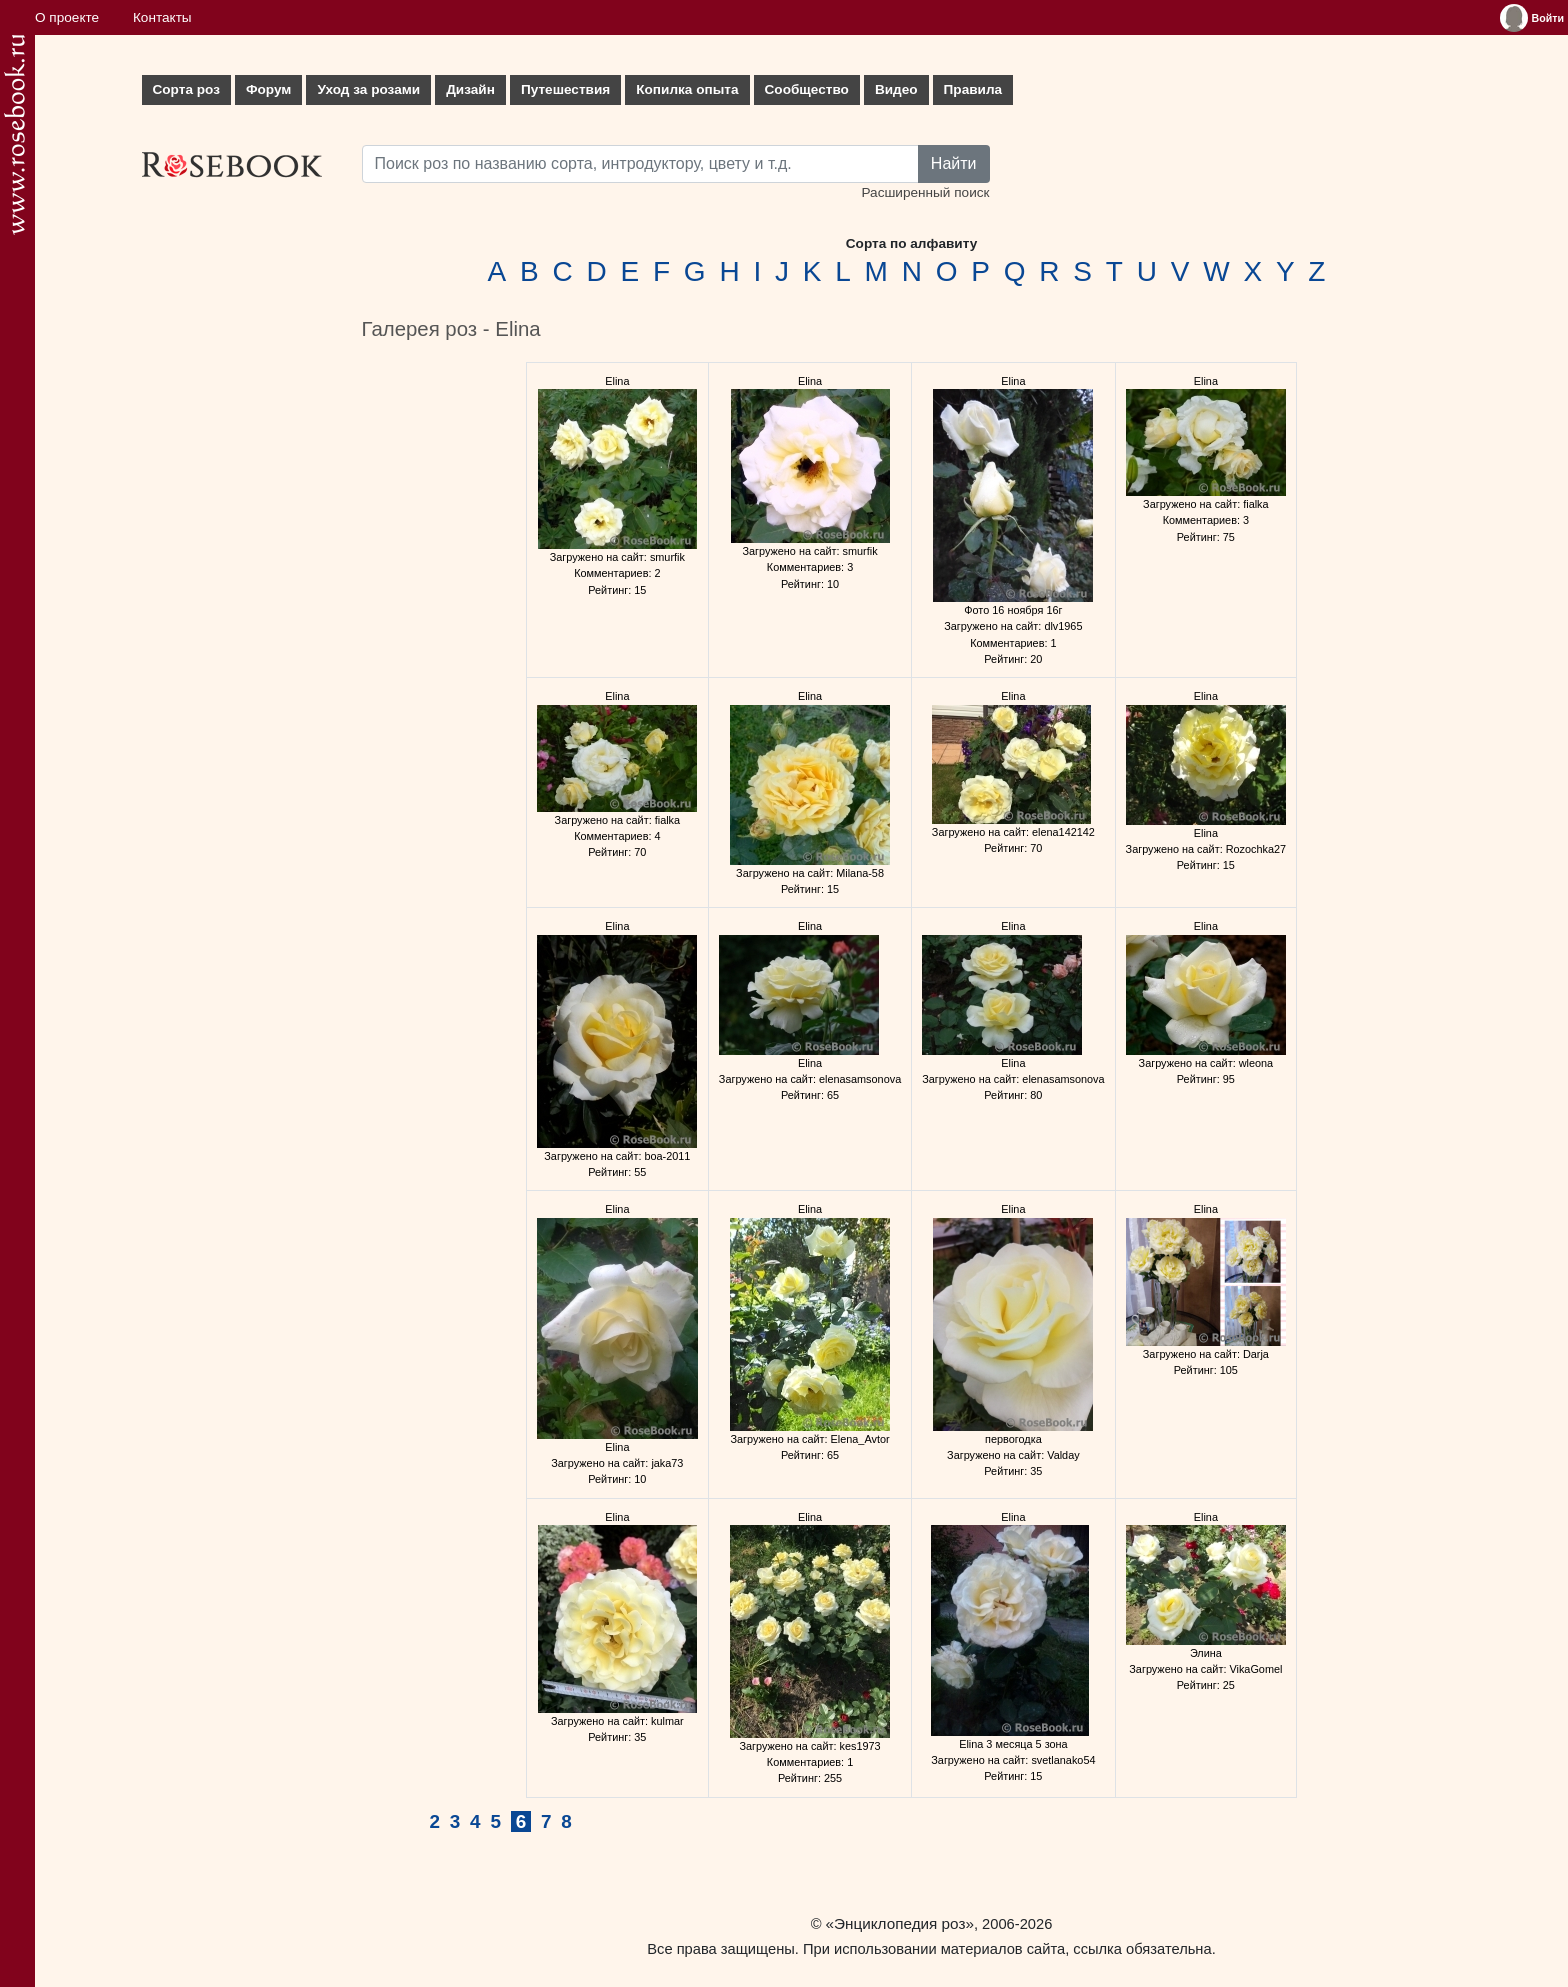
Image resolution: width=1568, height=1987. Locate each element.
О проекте (67, 17)
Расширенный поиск (925, 192)
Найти (954, 163)
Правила (973, 89)
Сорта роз (186, 89)
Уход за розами (368, 89)
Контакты (162, 17)
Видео (896, 89)
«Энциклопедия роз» (900, 1923)
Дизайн (470, 89)
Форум (268, 89)
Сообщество (807, 89)
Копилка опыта (687, 89)
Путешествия (565, 89)
